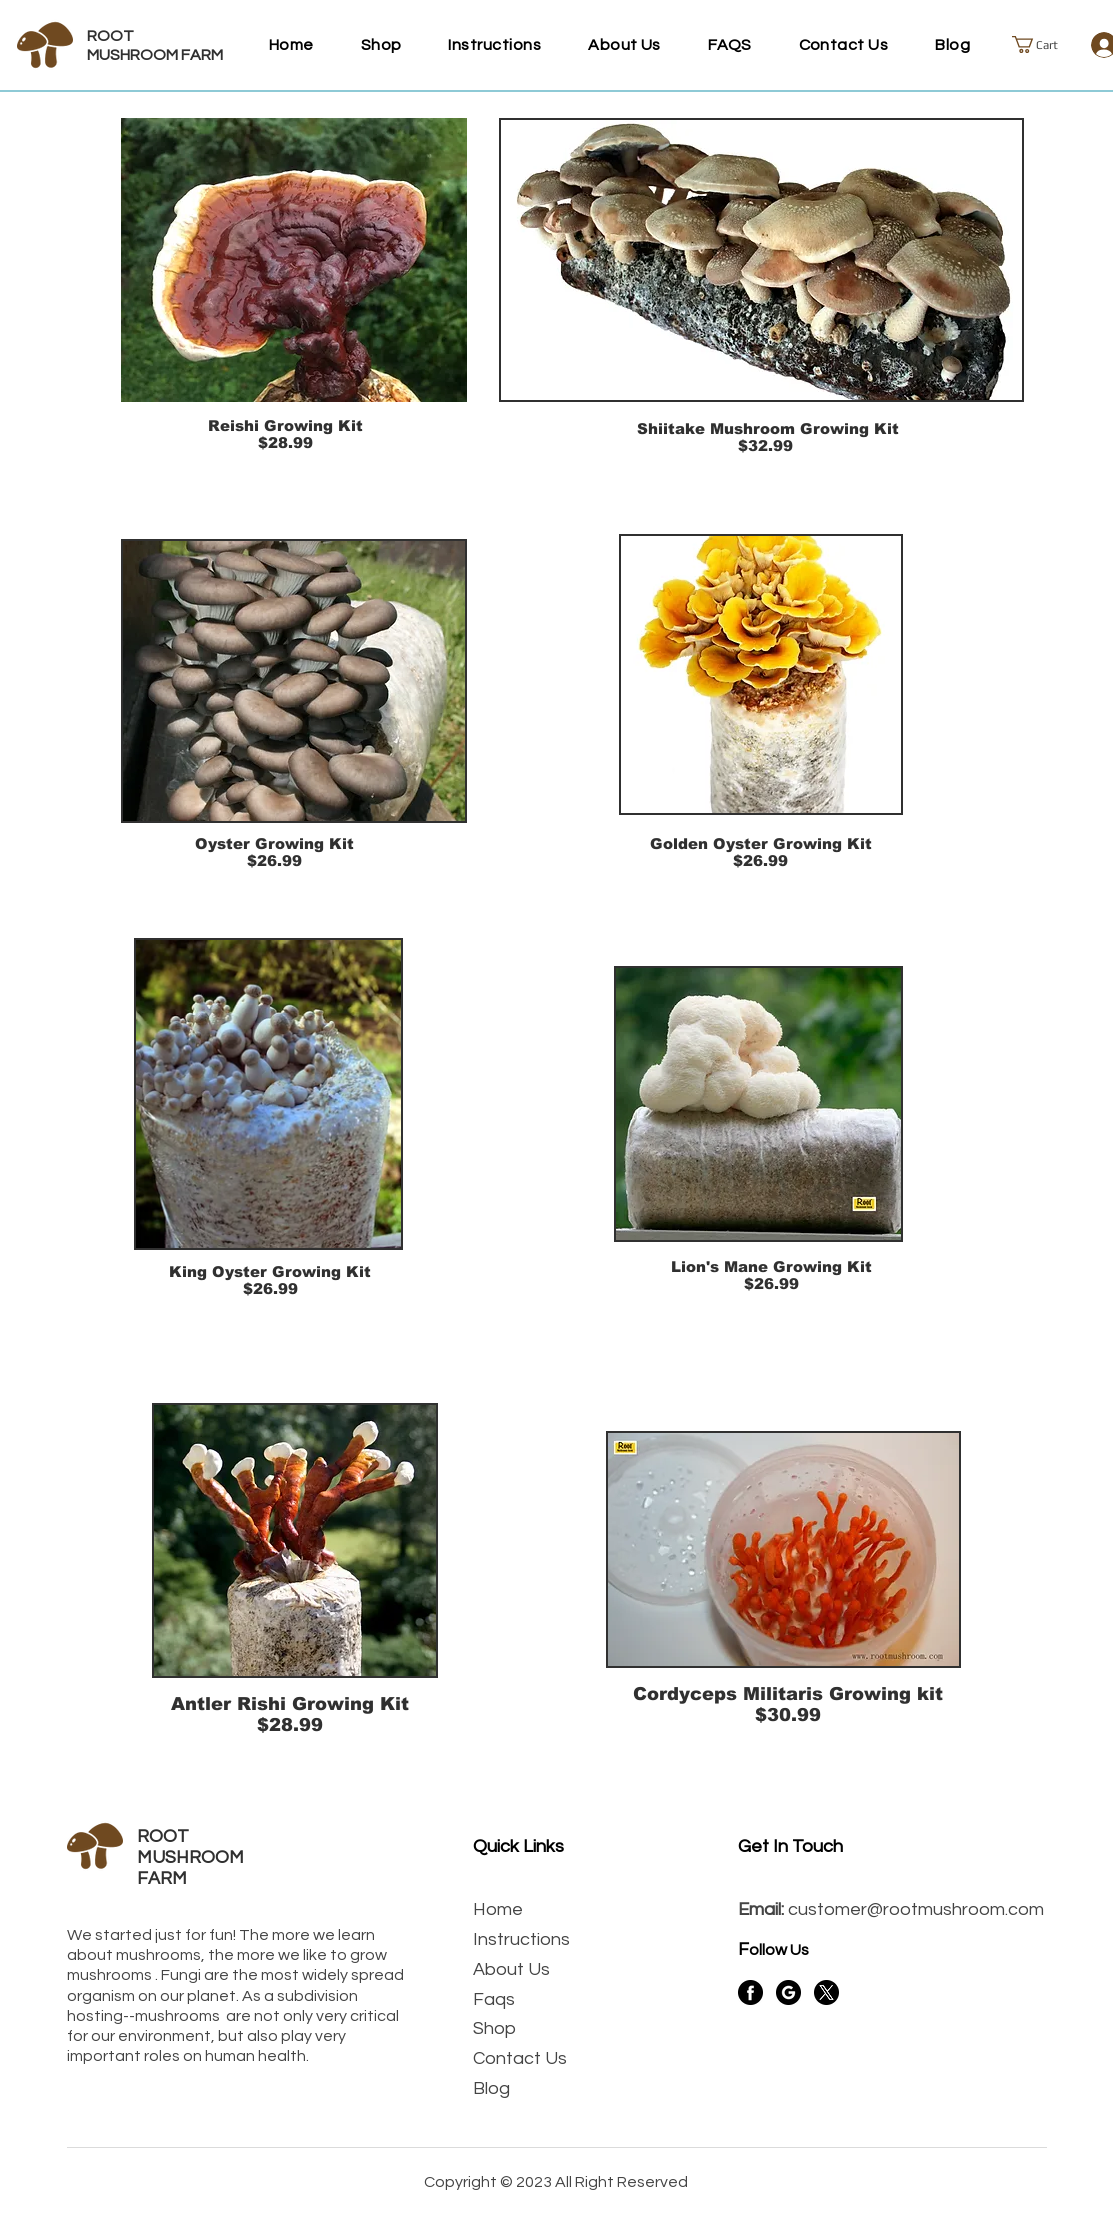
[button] (1044, 44)
